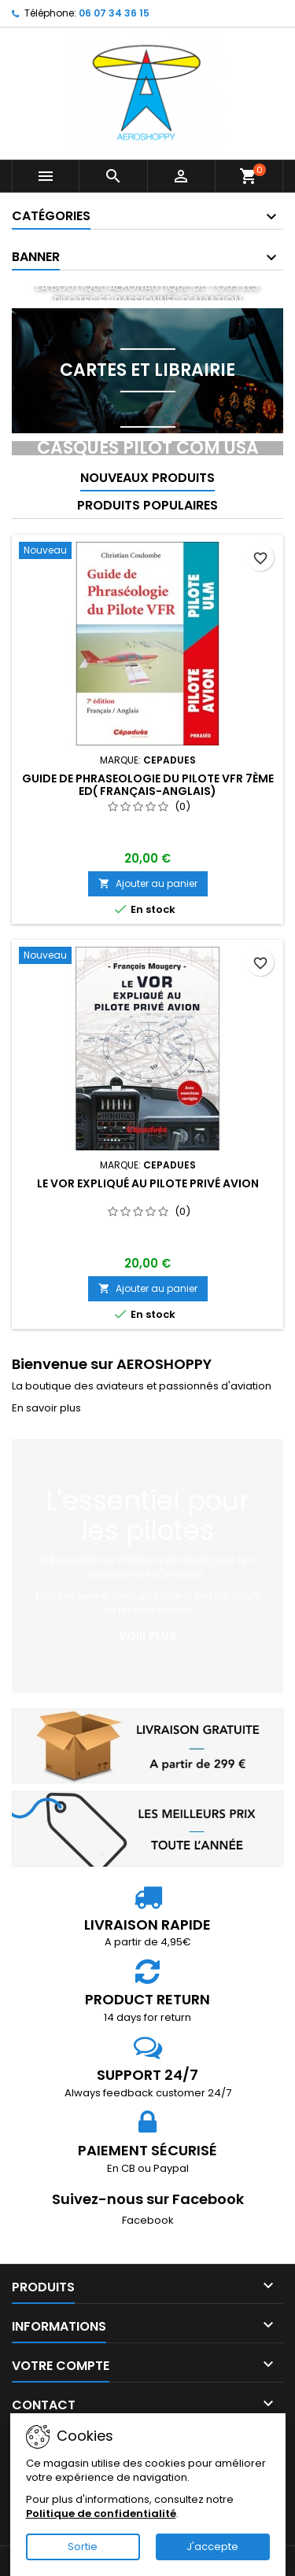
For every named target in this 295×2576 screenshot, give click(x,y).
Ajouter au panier (147, 883)
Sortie (83, 2546)
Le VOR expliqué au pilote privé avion (148, 1183)
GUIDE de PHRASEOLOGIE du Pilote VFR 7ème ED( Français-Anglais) (148, 785)
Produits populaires (147, 505)
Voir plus (147, 1635)
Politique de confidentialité (101, 2513)
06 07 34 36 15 (114, 13)
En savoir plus (46, 1407)
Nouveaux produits (147, 478)
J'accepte (212, 2546)
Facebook (148, 2220)
